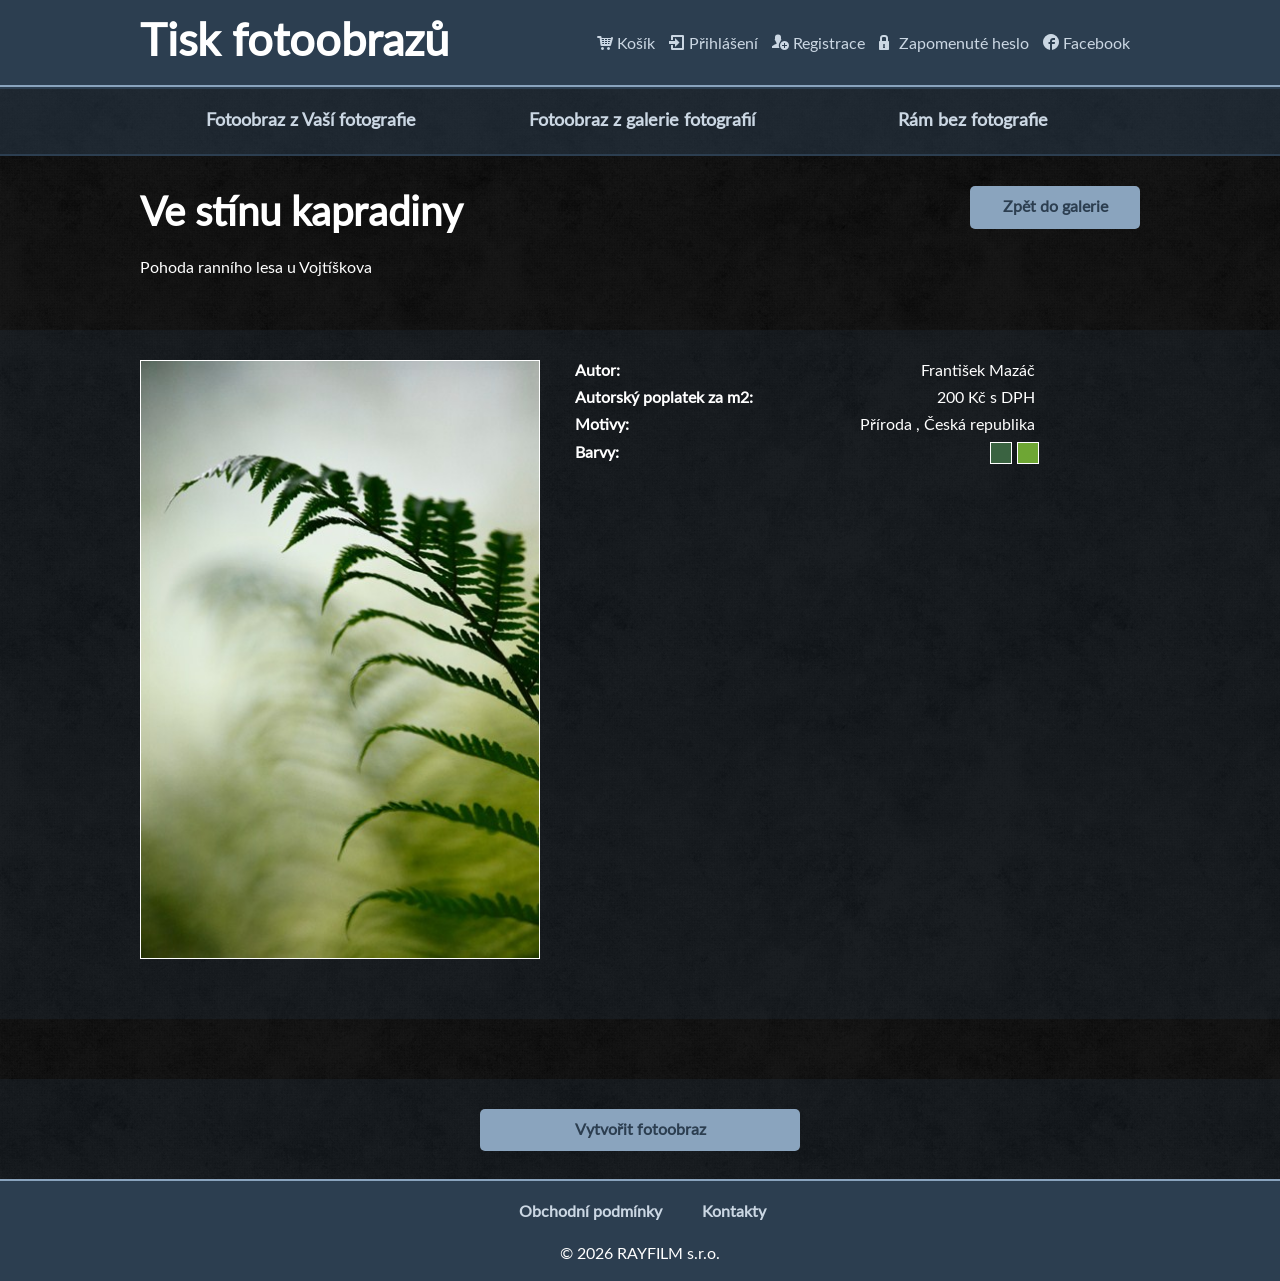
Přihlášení (713, 44)
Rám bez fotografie (973, 121)
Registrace (818, 44)
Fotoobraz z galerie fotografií (642, 121)
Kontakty (734, 1212)
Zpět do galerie (1055, 207)
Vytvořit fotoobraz (640, 1130)
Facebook (1086, 44)
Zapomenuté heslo (954, 44)
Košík (626, 44)
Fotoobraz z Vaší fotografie (311, 121)
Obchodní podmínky (590, 1212)
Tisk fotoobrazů (294, 42)
